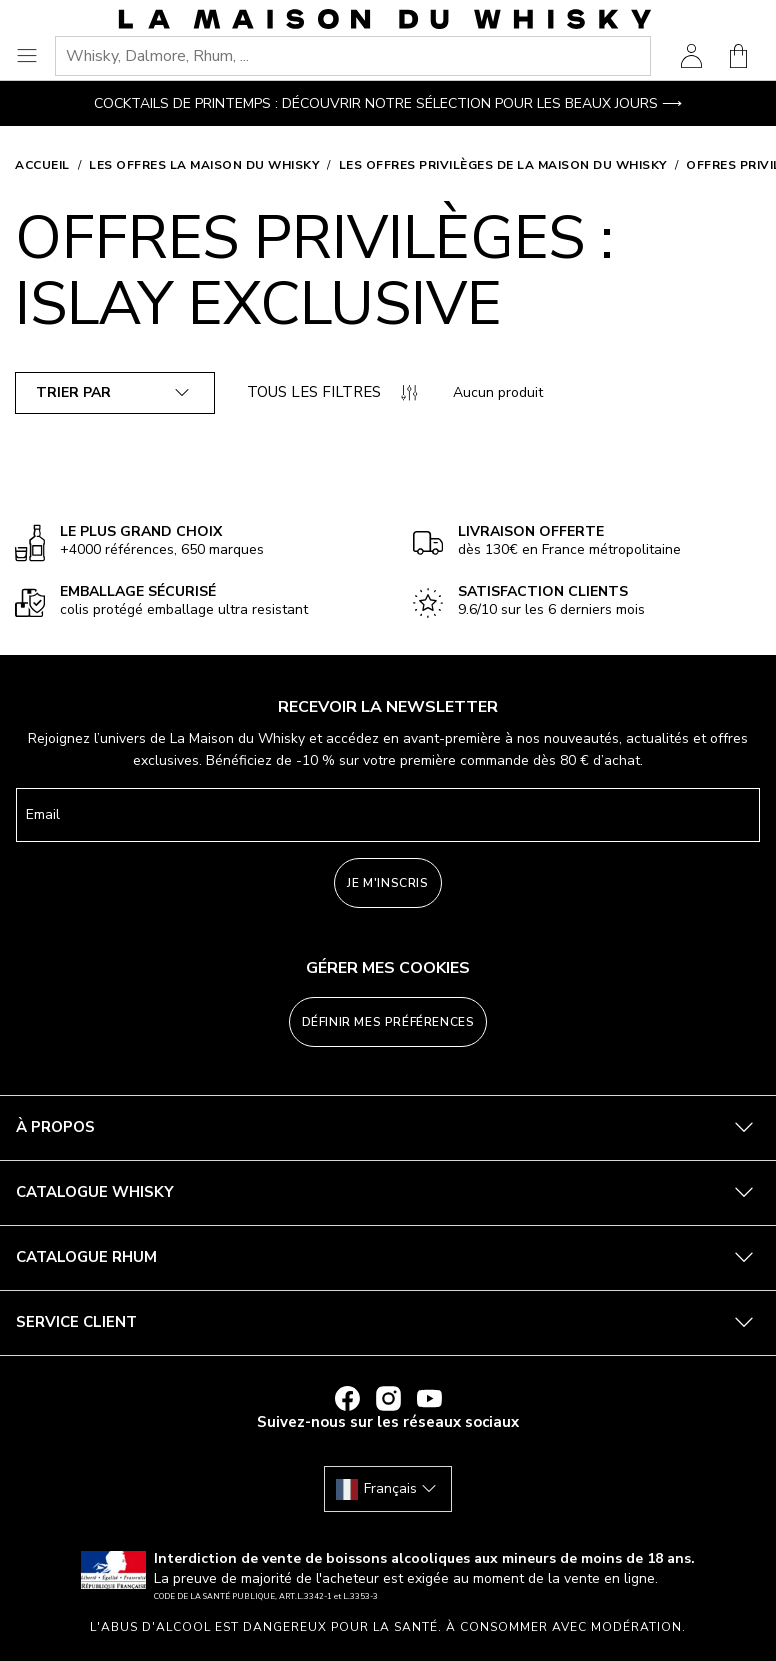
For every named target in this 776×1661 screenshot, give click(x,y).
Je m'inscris (387, 883)
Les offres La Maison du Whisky (204, 165)
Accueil (42, 165)
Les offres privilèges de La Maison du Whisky (503, 165)
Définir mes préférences (388, 1022)
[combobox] (353, 56)
